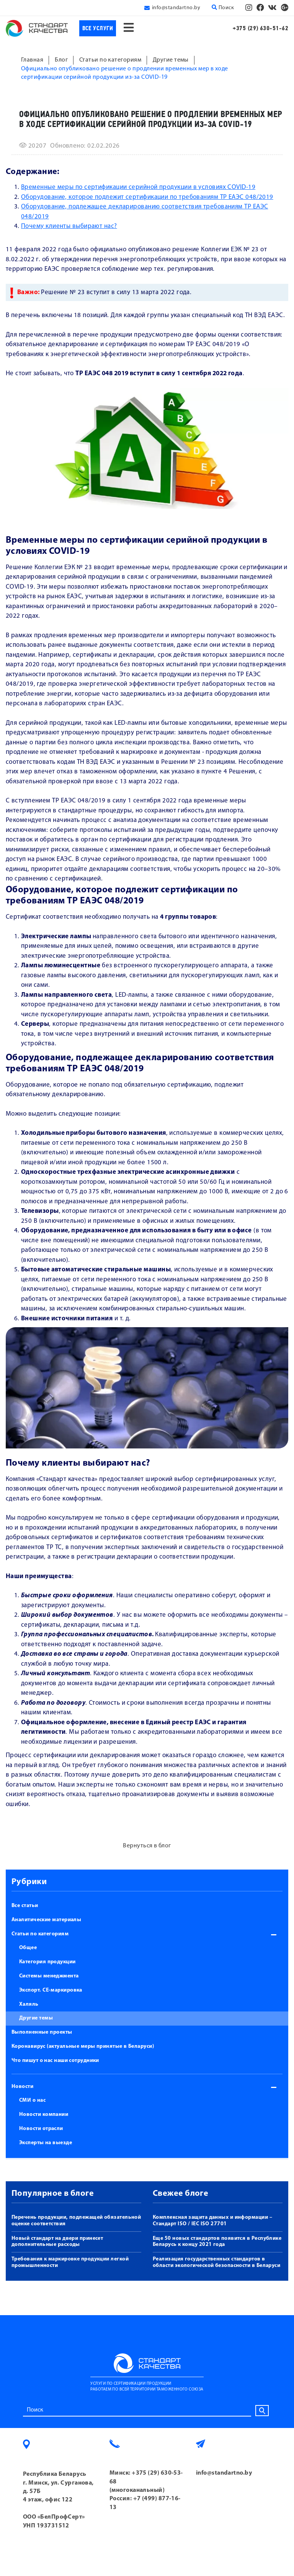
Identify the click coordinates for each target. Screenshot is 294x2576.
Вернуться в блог (147, 1846)
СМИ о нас (32, 2100)
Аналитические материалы (46, 1920)
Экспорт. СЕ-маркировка (50, 1990)
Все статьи (24, 1906)
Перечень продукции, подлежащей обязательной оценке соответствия (76, 2221)
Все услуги (97, 28)
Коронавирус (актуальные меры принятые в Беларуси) (82, 2046)
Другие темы (36, 2018)
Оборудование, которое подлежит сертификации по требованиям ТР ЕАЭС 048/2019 (147, 197)
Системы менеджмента (49, 1976)
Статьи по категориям (40, 1934)
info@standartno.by (176, 8)
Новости (22, 2086)
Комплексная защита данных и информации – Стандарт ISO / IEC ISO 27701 (212, 2221)
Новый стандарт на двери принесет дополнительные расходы (57, 2242)
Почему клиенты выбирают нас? (69, 226)
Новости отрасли (41, 2129)
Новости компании (43, 2114)
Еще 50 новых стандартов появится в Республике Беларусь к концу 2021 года (217, 2242)
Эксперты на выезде (45, 2143)
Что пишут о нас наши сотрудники (55, 2060)
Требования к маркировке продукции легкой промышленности (70, 2262)
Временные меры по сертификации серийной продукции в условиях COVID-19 (138, 187)
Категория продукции (47, 1962)
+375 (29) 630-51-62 (260, 28)
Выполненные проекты (41, 2032)
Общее (28, 1948)
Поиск (223, 8)
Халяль (29, 2004)
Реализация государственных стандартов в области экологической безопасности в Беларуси (216, 2262)
